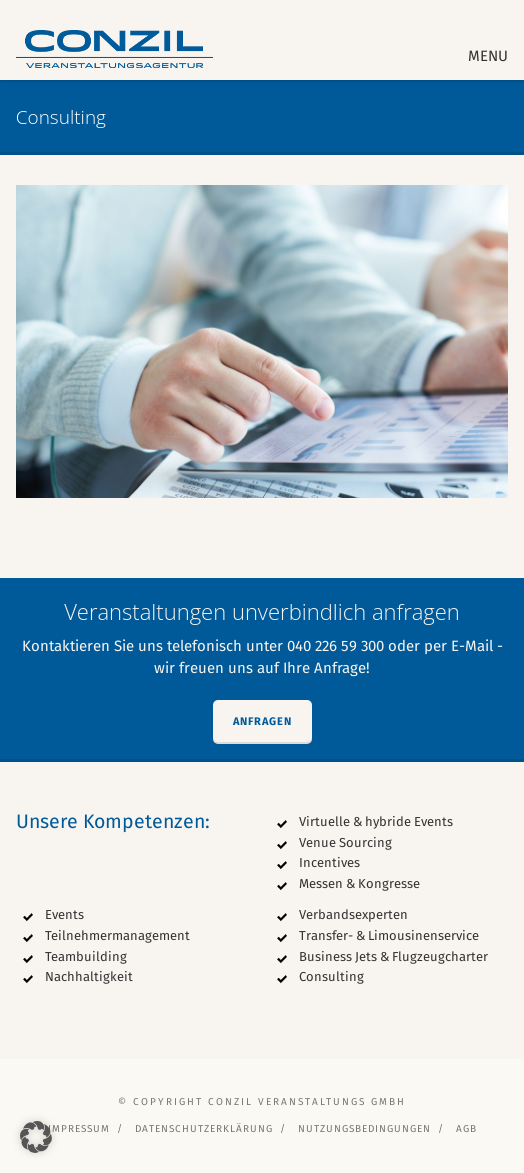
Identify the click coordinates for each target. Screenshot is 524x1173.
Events (64, 914)
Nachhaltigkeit (89, 976)
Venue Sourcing (345, 842)
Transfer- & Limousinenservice (389, 935)
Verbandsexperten (353, 914)
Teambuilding (86, 956)
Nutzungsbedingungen (364, 1129)
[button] (36, 1137)
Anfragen (262, 721)
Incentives (329, 862)
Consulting (331, 976)
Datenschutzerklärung (204, 1129)
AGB (466, 1129)
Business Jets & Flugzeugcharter (393, 956)
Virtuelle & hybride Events (376, 821)
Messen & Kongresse (359, 883)
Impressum (79, 1129)
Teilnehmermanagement (117, 935)
